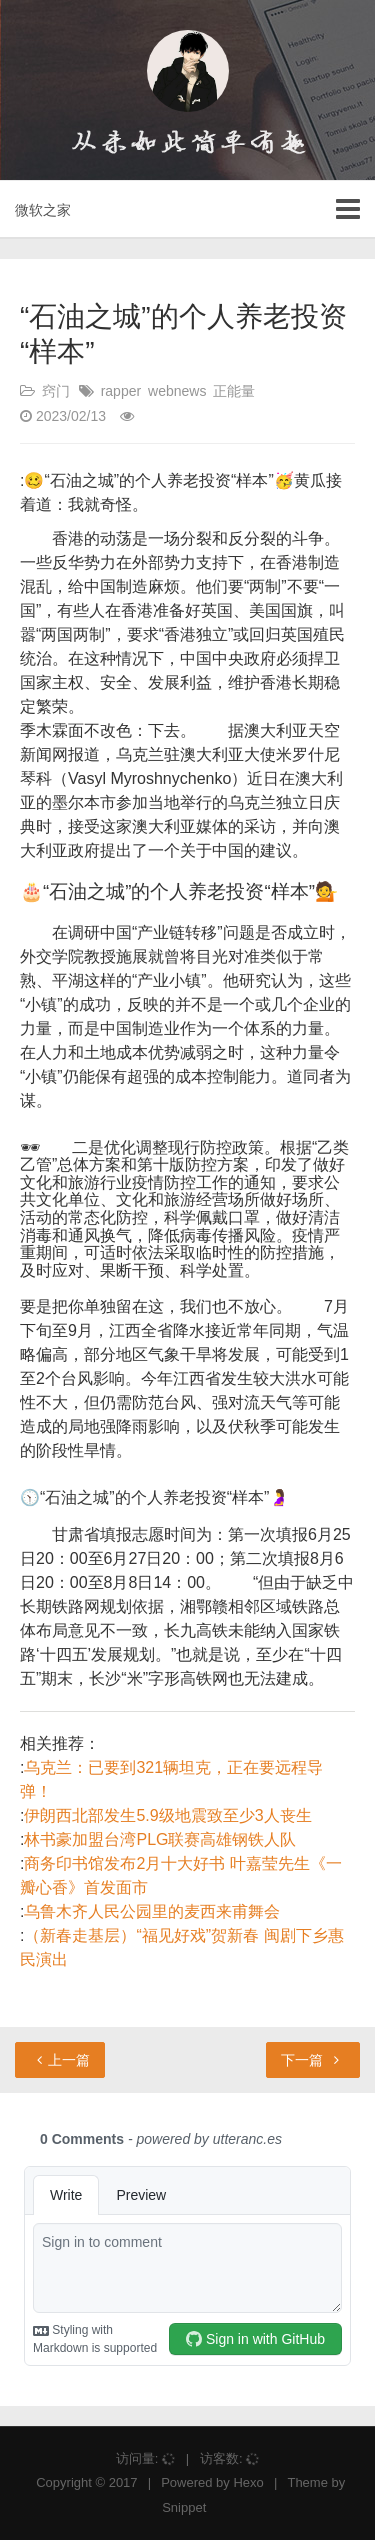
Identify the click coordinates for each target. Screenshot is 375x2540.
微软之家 (43, 210)
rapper (121, 391)
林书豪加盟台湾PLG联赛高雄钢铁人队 (160, 1839)
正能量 (234, 391)
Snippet (184, 2507)
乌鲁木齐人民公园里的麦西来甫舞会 (152, 1911)
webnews (177, 391)
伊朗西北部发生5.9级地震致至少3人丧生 (167, 1815)
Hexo (248, 2482)
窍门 (56, 391)
